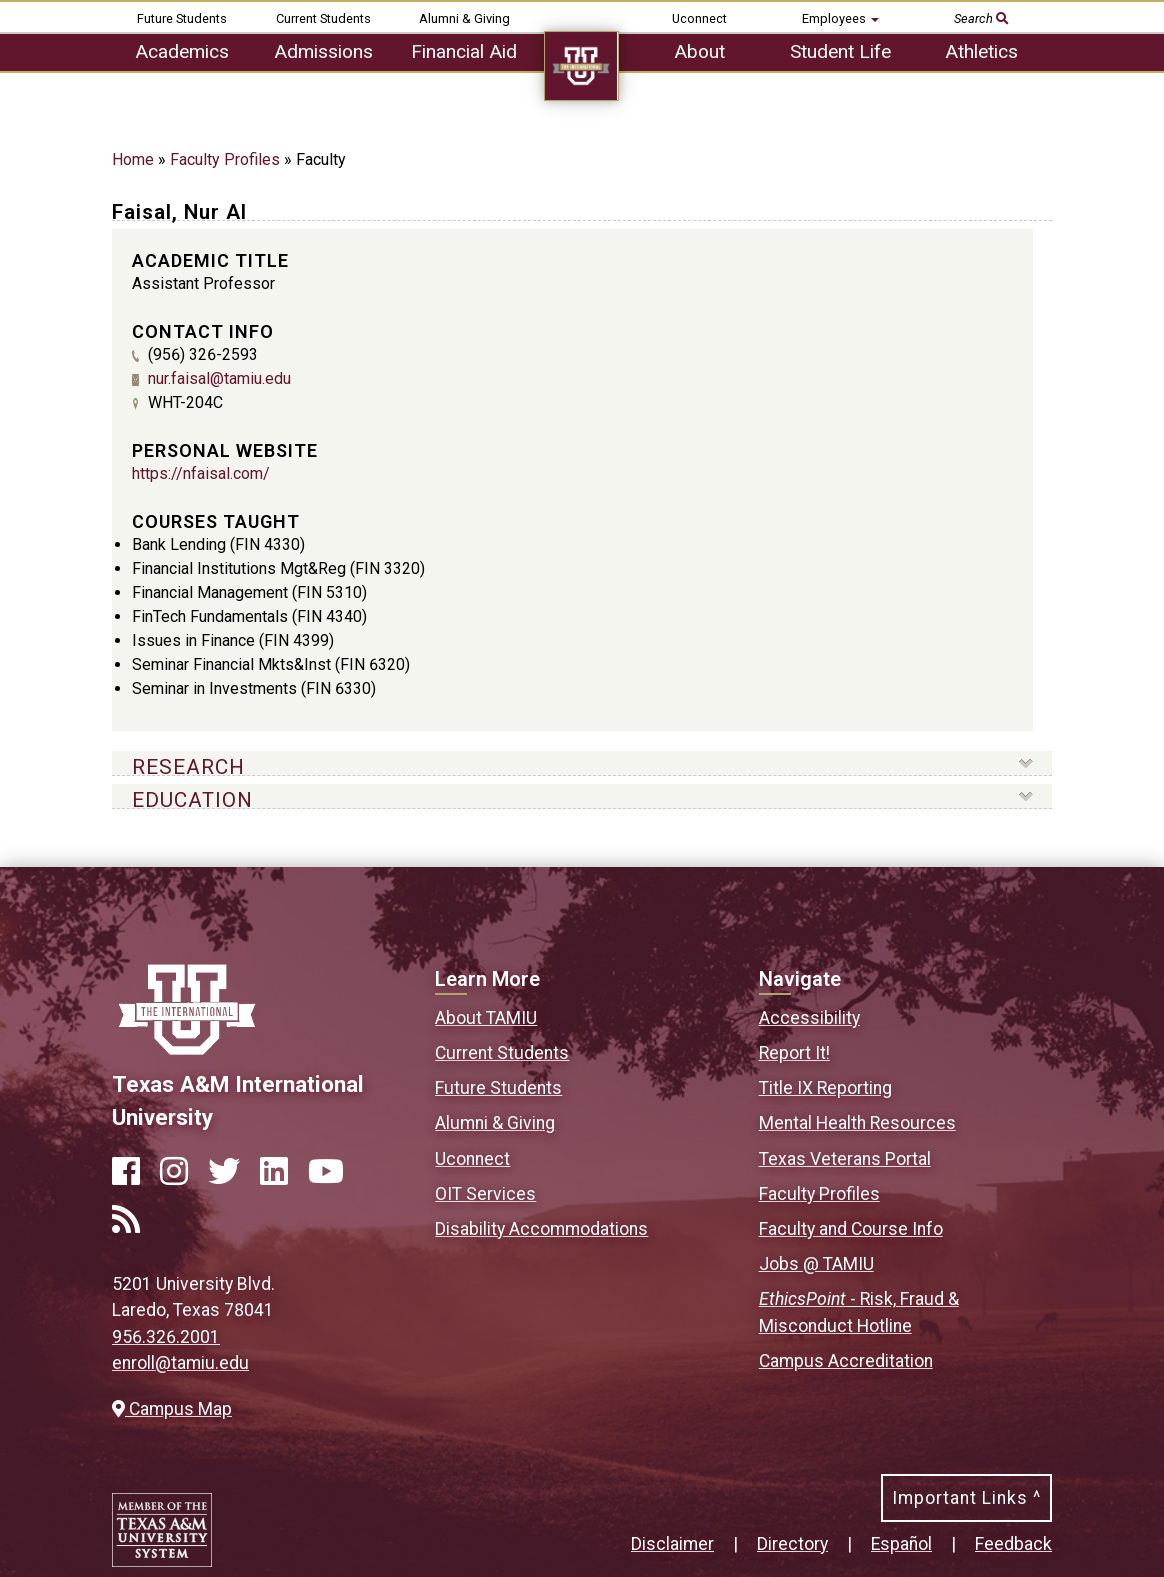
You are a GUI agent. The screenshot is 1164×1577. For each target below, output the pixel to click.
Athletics (981, 51)
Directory (792, 1544)
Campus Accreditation (846, 1361)
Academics (182, 51)
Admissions (323, 51)
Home (133, 159)
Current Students (323, 18)
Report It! (794, 1053)
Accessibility (809, 1018)
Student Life (840, 51)
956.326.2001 (166, 1337)
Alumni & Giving (464, 18)
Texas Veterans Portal (845, 1159)
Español (901, 1544)
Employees (840, 18)
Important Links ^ (966, 1498)
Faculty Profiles (225, 159)
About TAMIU (486, 1018)
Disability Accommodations (541, 1229)
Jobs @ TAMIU (816, 1264)
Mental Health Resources (857, 1123)
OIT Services (485, 1194)
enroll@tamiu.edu (180, 1363)
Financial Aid (464, 51)
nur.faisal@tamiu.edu (219, 378)
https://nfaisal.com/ (201, 473)
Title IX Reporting (825, 1088)
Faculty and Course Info (851, 1229)
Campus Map (172, 1409)
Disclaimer (672, 1544)
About (699, 51)
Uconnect (699, 18)
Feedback (1013, 1544)
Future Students (182, 18)
